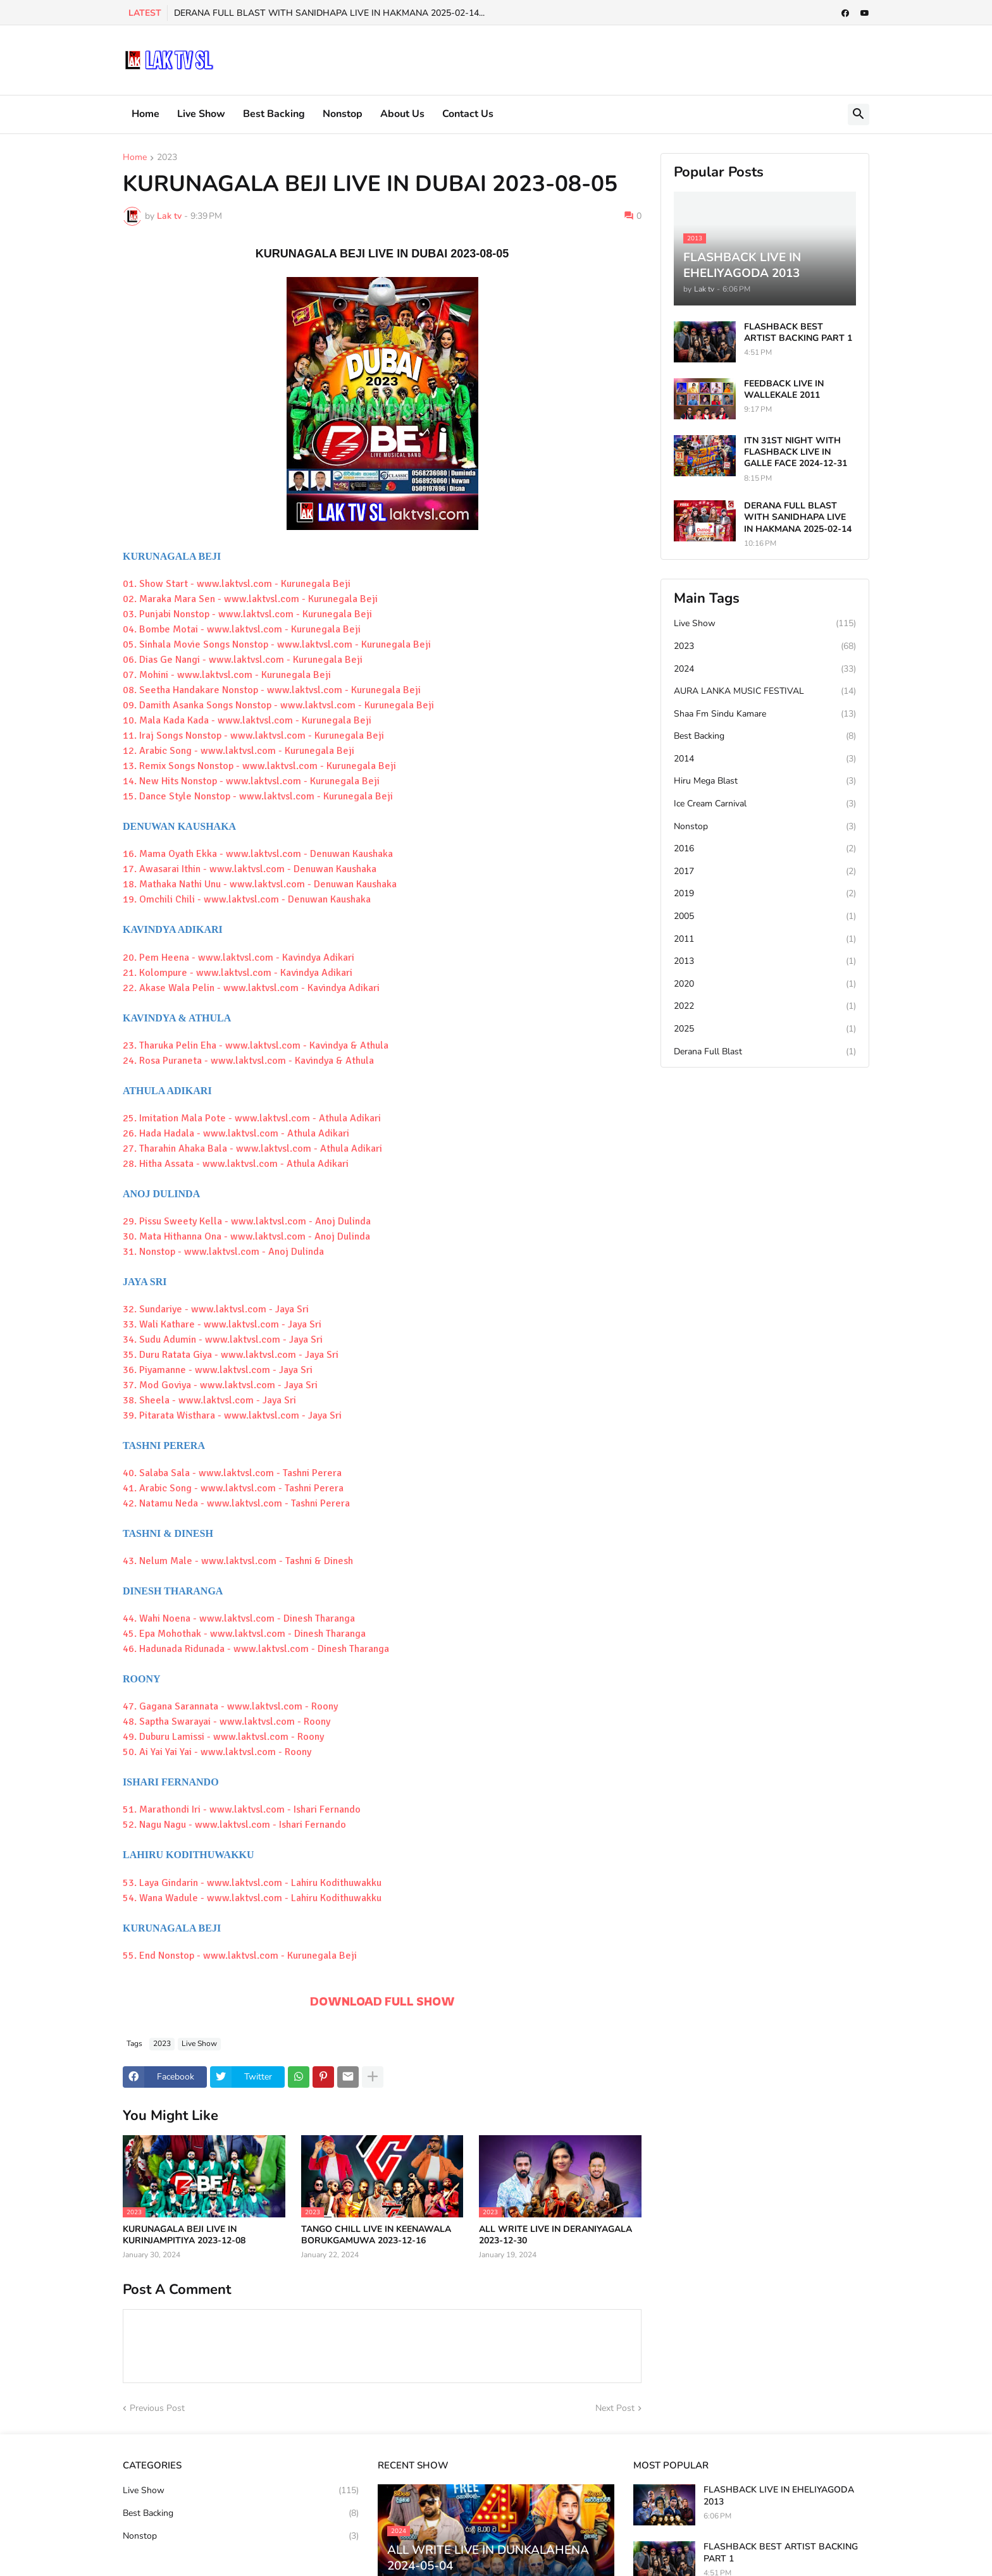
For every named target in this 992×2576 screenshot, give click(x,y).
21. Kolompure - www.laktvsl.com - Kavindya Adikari (237, 972)
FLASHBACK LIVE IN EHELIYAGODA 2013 (779, 2495)
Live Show (201, 114)
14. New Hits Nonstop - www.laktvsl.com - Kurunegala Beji (251, 781)
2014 (765, 759)
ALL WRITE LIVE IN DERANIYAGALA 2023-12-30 (555, 2235)
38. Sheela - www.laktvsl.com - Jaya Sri (209, 1400)
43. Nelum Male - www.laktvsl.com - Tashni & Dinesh (238, 1561)
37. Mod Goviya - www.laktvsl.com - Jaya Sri (220, 1385)
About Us (402, 114)
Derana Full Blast (765, 1051)
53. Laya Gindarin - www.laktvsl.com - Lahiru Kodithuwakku (252, 1883)
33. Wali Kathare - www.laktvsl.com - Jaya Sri (222, 1324)
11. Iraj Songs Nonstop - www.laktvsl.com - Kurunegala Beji (253, 735)
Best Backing (274, 114)
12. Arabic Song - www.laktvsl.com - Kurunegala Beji (238, 750)
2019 (765, 893)
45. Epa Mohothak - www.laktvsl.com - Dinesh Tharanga (244, 1633)
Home (145, 114)
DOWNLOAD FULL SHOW (382, 2001)
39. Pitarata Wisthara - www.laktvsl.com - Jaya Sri (232, 1415)
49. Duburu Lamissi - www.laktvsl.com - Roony (223, 1736)
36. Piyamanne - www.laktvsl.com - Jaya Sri (218, 1370)
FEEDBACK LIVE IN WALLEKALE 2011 (784, 389)
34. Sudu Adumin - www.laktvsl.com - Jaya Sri (223, 1339)
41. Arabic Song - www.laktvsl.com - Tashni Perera (233, 1488)
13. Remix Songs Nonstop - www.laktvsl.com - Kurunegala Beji (259, 766)
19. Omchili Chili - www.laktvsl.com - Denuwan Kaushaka (247, 899)
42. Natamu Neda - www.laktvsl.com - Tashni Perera (236, 1503)
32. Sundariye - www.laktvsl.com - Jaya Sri (216, 1309)
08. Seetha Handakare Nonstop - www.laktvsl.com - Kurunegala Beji (272, 690)
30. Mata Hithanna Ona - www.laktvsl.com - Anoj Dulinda (246, 1236)
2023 (167, 158)
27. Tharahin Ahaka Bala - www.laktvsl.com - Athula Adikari (252, 1148)
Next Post (615, 2408)
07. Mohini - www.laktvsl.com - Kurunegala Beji (227, 675)
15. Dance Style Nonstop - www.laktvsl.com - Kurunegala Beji (258, 796)
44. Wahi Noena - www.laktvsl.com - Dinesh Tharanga (239, 1618)
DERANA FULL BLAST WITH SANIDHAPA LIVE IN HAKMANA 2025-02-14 (798, 517)
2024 (765, 669)
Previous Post (157, 2408)
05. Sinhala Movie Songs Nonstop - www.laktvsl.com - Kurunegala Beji (277, 644)
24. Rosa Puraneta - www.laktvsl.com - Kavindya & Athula (248, 1060)
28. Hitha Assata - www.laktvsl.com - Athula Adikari (236, 1163)
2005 (765, 916)
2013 (765, 961)
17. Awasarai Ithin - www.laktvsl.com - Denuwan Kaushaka (249, 869)
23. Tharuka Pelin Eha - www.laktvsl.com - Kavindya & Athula (255, 1045)
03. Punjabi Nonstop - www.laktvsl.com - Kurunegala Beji (247, 614)
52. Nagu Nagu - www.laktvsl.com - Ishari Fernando (234, 1824)
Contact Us (467, 114)
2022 (765, 1006)
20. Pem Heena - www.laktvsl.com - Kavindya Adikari (238, 957)
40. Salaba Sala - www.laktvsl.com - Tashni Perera (232, 1473)
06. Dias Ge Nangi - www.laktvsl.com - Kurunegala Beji (243, 659)
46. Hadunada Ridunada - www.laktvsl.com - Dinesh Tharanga (256, 1648)
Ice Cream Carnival (765, 804)
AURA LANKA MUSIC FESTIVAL (765, 691)
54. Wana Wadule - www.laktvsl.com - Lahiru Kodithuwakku (252, 1898)
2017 (765, 871)
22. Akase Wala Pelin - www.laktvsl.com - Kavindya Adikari (251, 988)
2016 (765, 848)
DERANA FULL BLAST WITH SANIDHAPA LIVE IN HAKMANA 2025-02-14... (329, 13)
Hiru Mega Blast (765, 781)
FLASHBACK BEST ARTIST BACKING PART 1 (798, 332)
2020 (765, 984)
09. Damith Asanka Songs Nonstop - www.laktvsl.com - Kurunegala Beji (278, 705)
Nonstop (343, 114)
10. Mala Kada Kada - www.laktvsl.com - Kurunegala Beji (247, 720)
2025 (765, 1029)
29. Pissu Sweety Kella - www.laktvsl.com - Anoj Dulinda (247, 1221)
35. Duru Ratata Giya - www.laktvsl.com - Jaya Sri (230, 1354)
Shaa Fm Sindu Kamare (765, 714)
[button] (858, 114)
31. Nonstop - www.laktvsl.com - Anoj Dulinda (223, 1251)
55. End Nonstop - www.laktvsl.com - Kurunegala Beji (240, 1955)
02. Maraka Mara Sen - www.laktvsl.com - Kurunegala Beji (250, 599)
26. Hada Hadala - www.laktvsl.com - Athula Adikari (236, 1133)
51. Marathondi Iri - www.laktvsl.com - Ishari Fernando (242, 1809)
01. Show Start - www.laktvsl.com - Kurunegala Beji (236, 583)
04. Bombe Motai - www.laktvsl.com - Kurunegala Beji (242, 629)
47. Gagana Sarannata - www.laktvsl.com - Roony (230, 1706)
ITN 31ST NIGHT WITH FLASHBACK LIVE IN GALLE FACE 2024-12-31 (795, 452)
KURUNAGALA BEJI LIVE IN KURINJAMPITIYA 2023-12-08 (184, 2235)
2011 (765, 939)
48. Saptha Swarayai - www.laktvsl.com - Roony (226, 1721)
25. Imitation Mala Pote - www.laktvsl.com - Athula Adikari (252, 1118)
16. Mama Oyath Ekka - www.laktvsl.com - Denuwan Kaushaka (258, 853)
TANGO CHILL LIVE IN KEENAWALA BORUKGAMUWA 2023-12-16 (376, 2235)
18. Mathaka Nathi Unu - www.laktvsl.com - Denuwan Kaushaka (260, 884)
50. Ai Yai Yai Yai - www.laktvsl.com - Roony (217, 1752)
